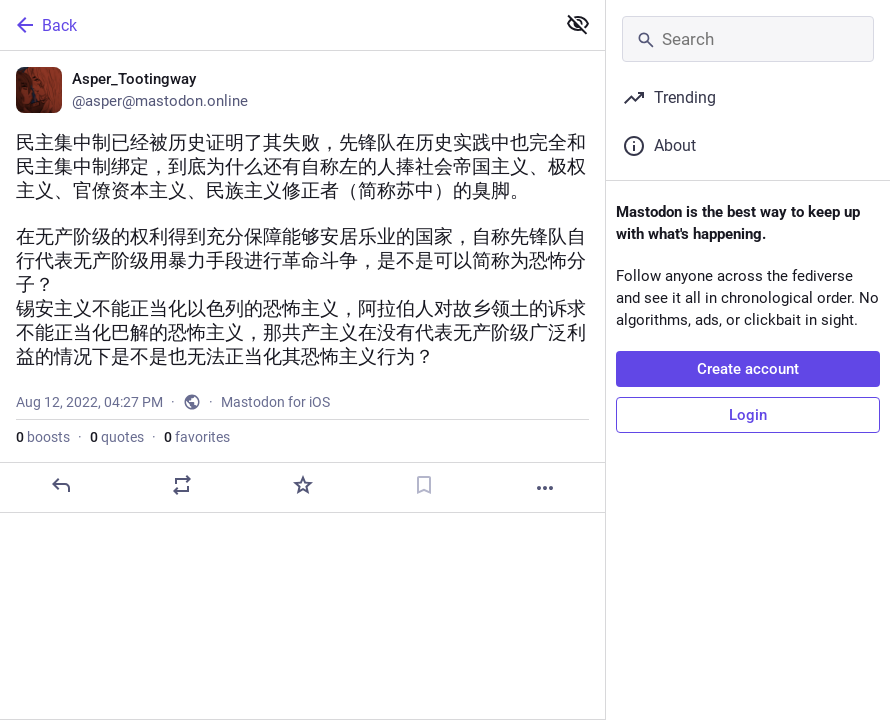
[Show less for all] (578, 24)
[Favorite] (303, 485)
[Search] (748, 39)
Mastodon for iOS (275, 402)
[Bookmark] (424, 485)
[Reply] (61, 485)
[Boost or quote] (182, 485)
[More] (545, 488)
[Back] (275, 25)
